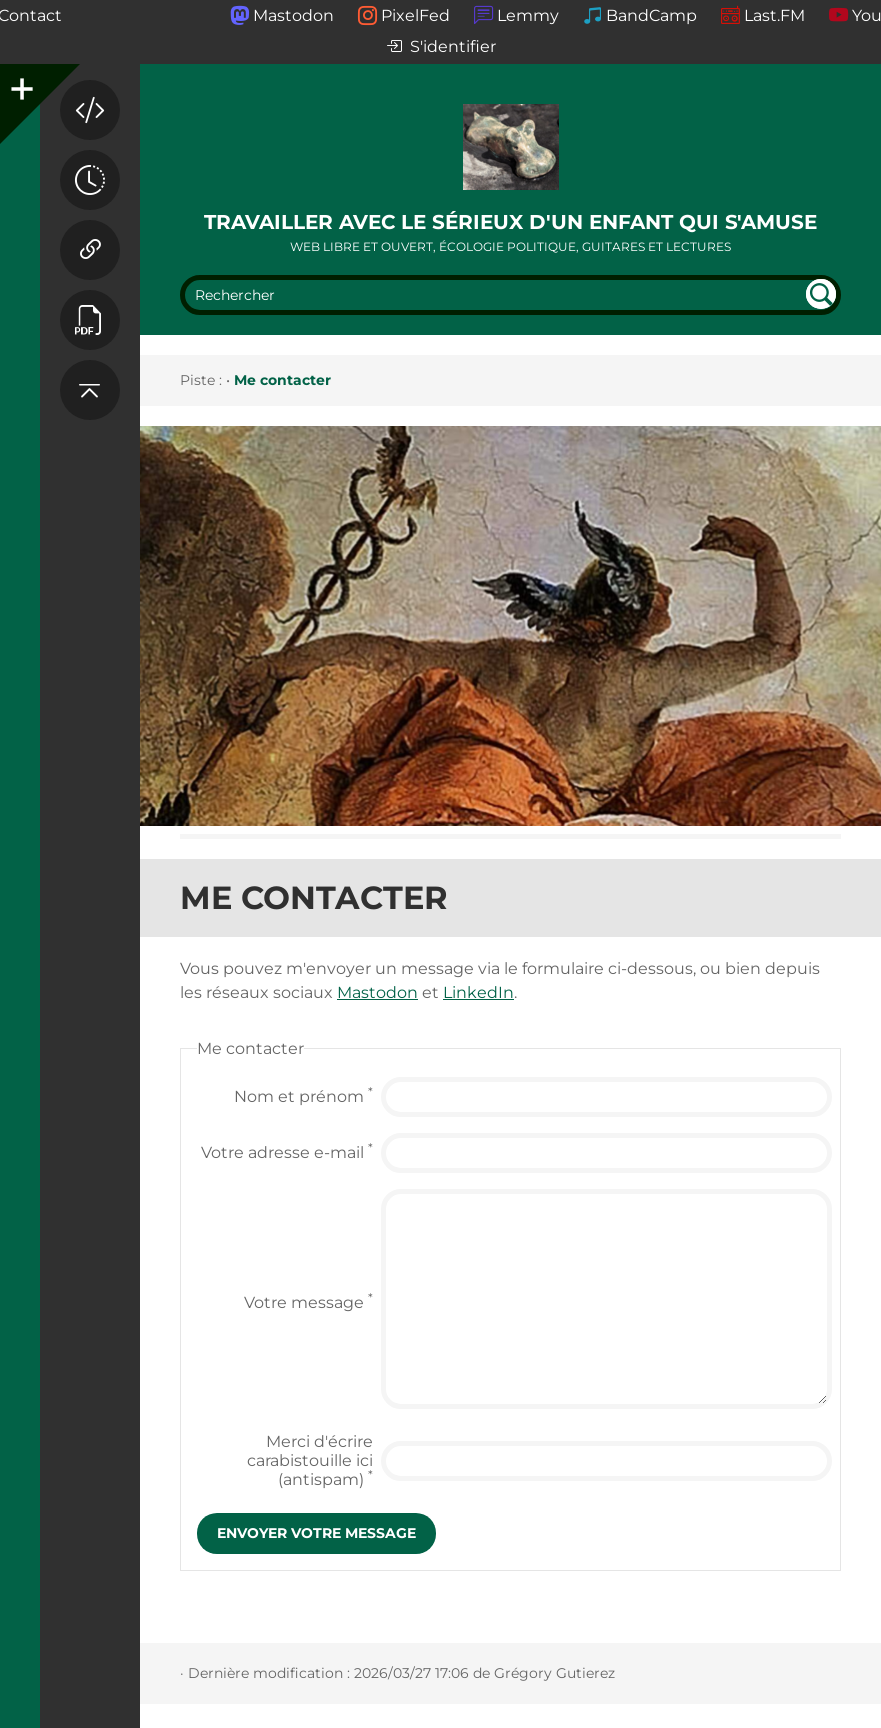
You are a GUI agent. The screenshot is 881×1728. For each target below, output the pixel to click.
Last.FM (774, 15)
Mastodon (293, 15)
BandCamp (651, 15)
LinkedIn (478, 992)
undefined (821, 294)
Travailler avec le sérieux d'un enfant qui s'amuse (510, 222)
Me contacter (282, 380)
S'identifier (441, 47)
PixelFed (415, 15)
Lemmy (528, 15)
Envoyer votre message (316, 1533)
